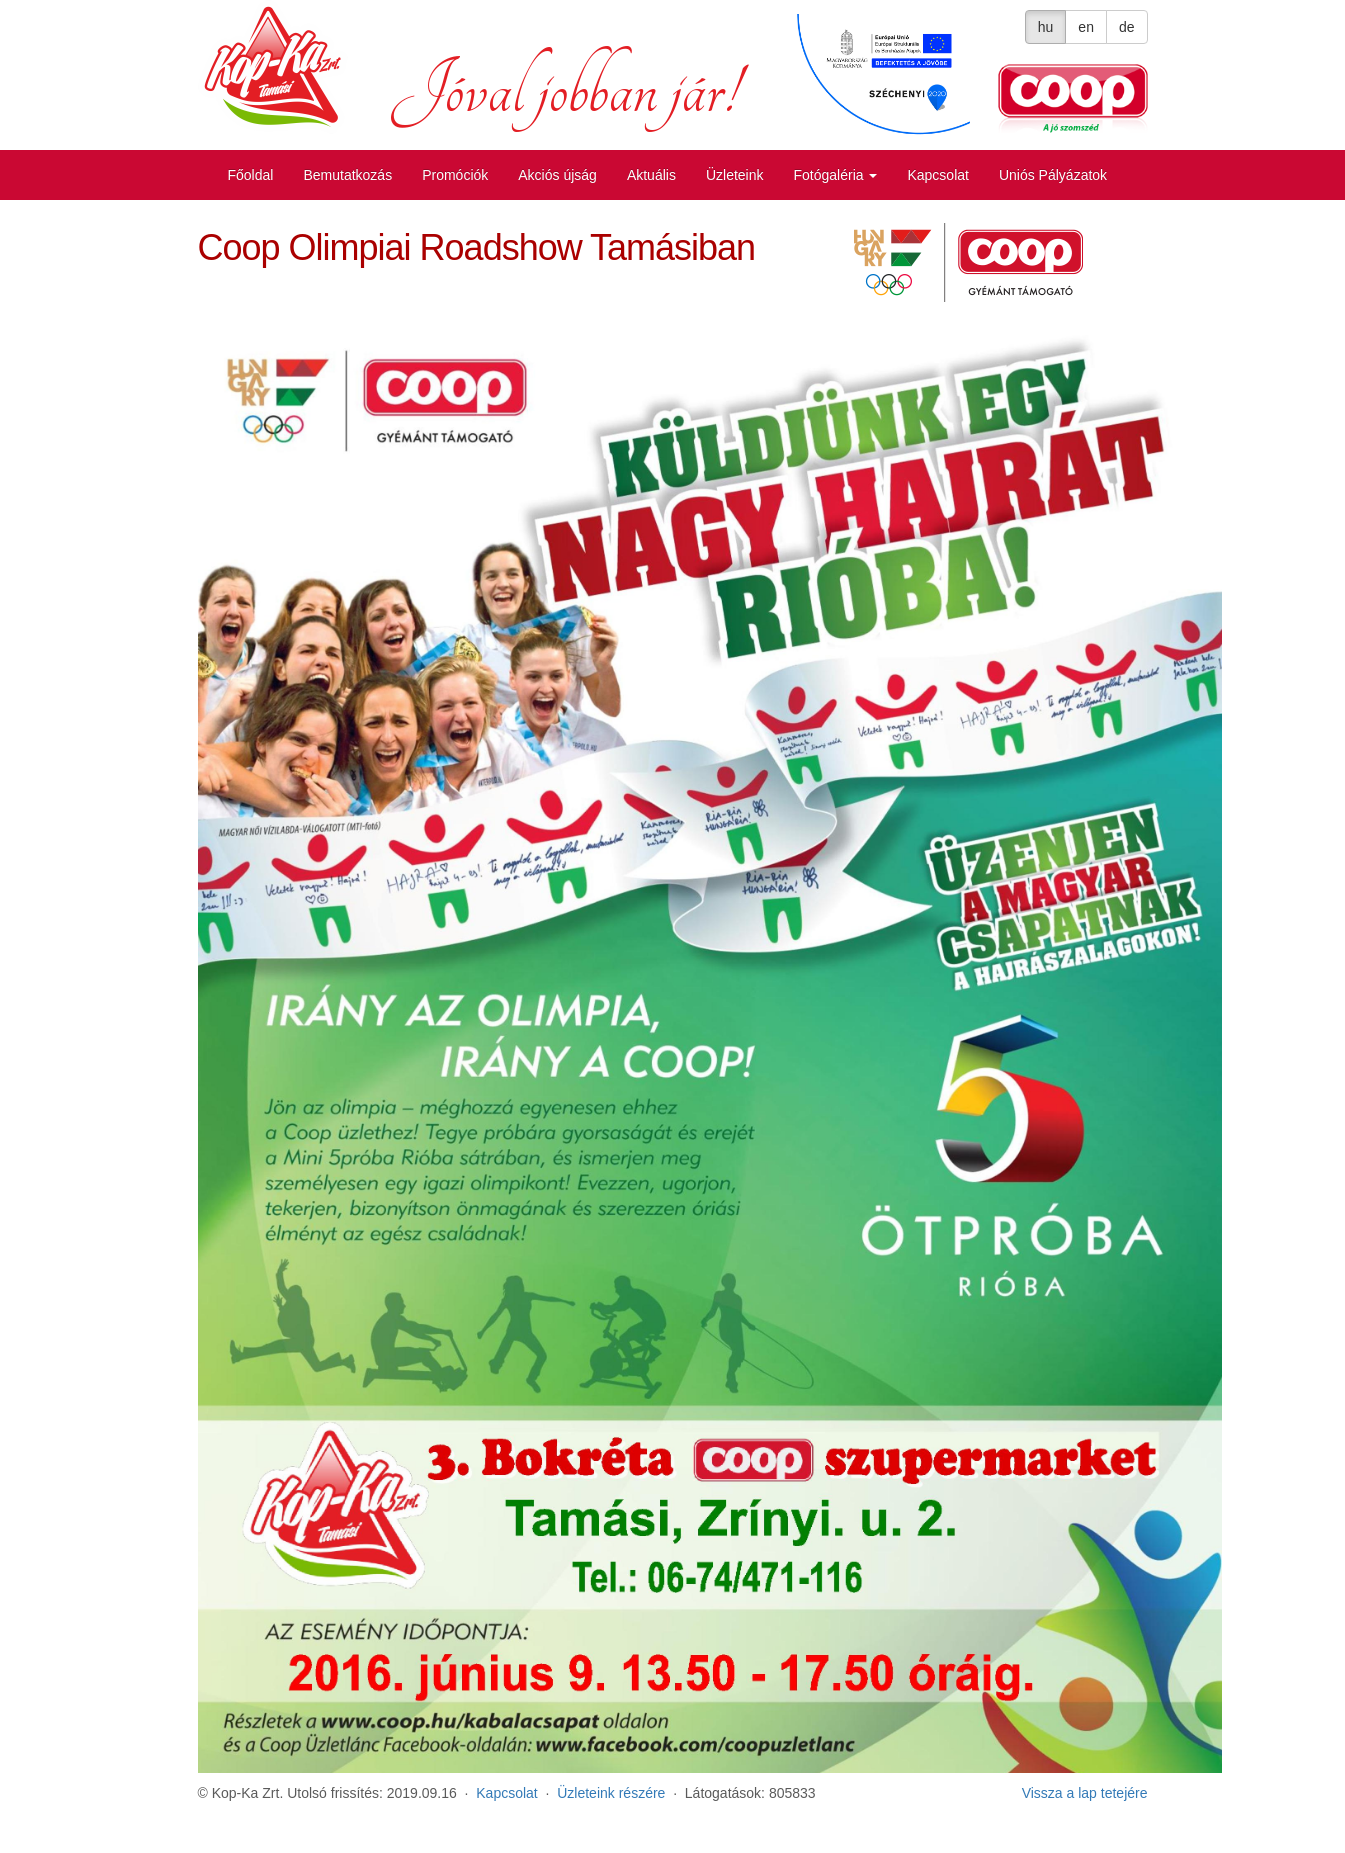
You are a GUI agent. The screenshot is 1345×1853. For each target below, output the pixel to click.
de (1127, 27)
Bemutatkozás (347, 175)
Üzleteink (735, 175)
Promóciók (455, 175)
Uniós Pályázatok (1053, 175)
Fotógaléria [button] (836, 175)
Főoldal (251, 175)
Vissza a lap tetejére (1085, 1793)
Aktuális (651, 175)
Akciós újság (557, 175)
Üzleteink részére (611, 1793)
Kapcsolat (937, 175)
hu (1046, 27)
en (1086, 27)
